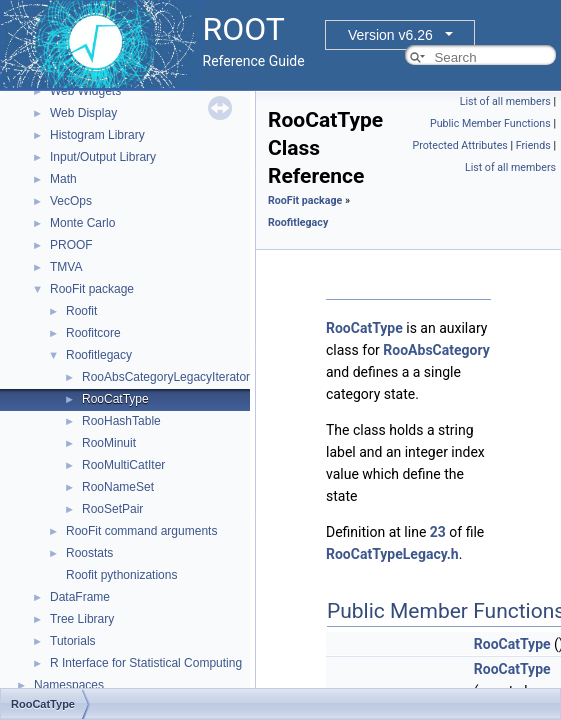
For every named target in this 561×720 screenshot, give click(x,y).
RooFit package (92, 289)
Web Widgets (85, 91)
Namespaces (69, 685)
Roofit (81, 311)
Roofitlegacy (99, 355)
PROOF (71, 245)
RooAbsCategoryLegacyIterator (166, 377)
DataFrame (80, 597)
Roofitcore (93, 333)
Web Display (83, 113)
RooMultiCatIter (123, 465)
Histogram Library (97, 135)
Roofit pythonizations (121, 575)
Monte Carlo (82, 223)
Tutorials (73, 641)
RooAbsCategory (436, 350)
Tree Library (82, 619)
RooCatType (115, 399)
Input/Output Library (103, 157)
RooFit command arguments (141, 531)
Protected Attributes (459, 145)
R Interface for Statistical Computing (146, 663)
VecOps (71, 201)
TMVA (66, 267)
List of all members (505, 101)
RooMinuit (109, 443)
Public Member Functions (490, 123)
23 (438, 532)
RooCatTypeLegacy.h (392, 554)
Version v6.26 (390, 35)
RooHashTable (121, 421)
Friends (533, 145)
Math (63, 179)
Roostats (89, 553)
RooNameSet (118, 487)
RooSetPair (112, 509)
